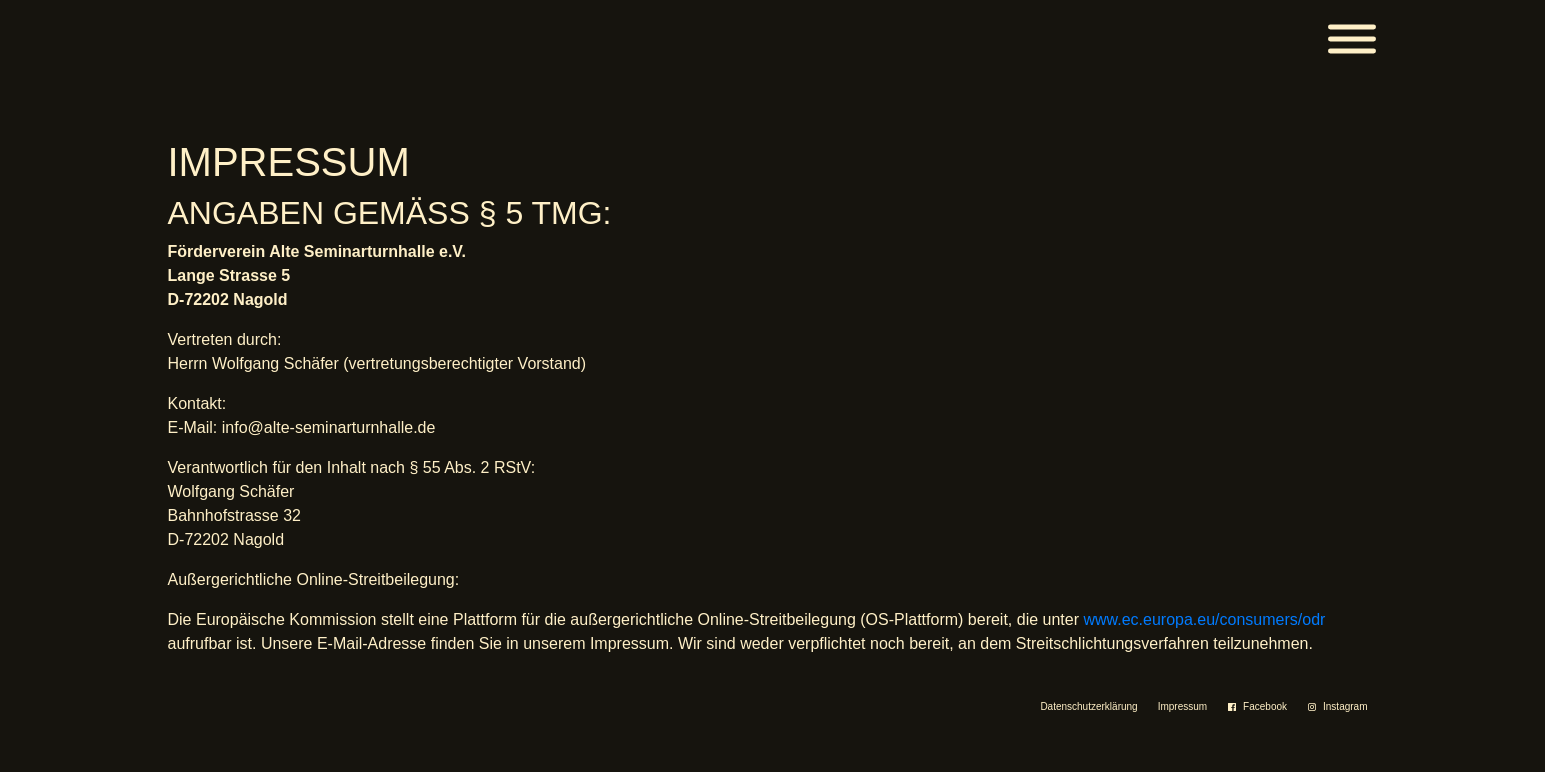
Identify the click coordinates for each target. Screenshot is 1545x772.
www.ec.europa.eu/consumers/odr (1204, 619)
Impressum (1182, 706)
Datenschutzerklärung (1088, 706)
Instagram (1345, 706)
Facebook (1265, 706)
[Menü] (1352, 39)
